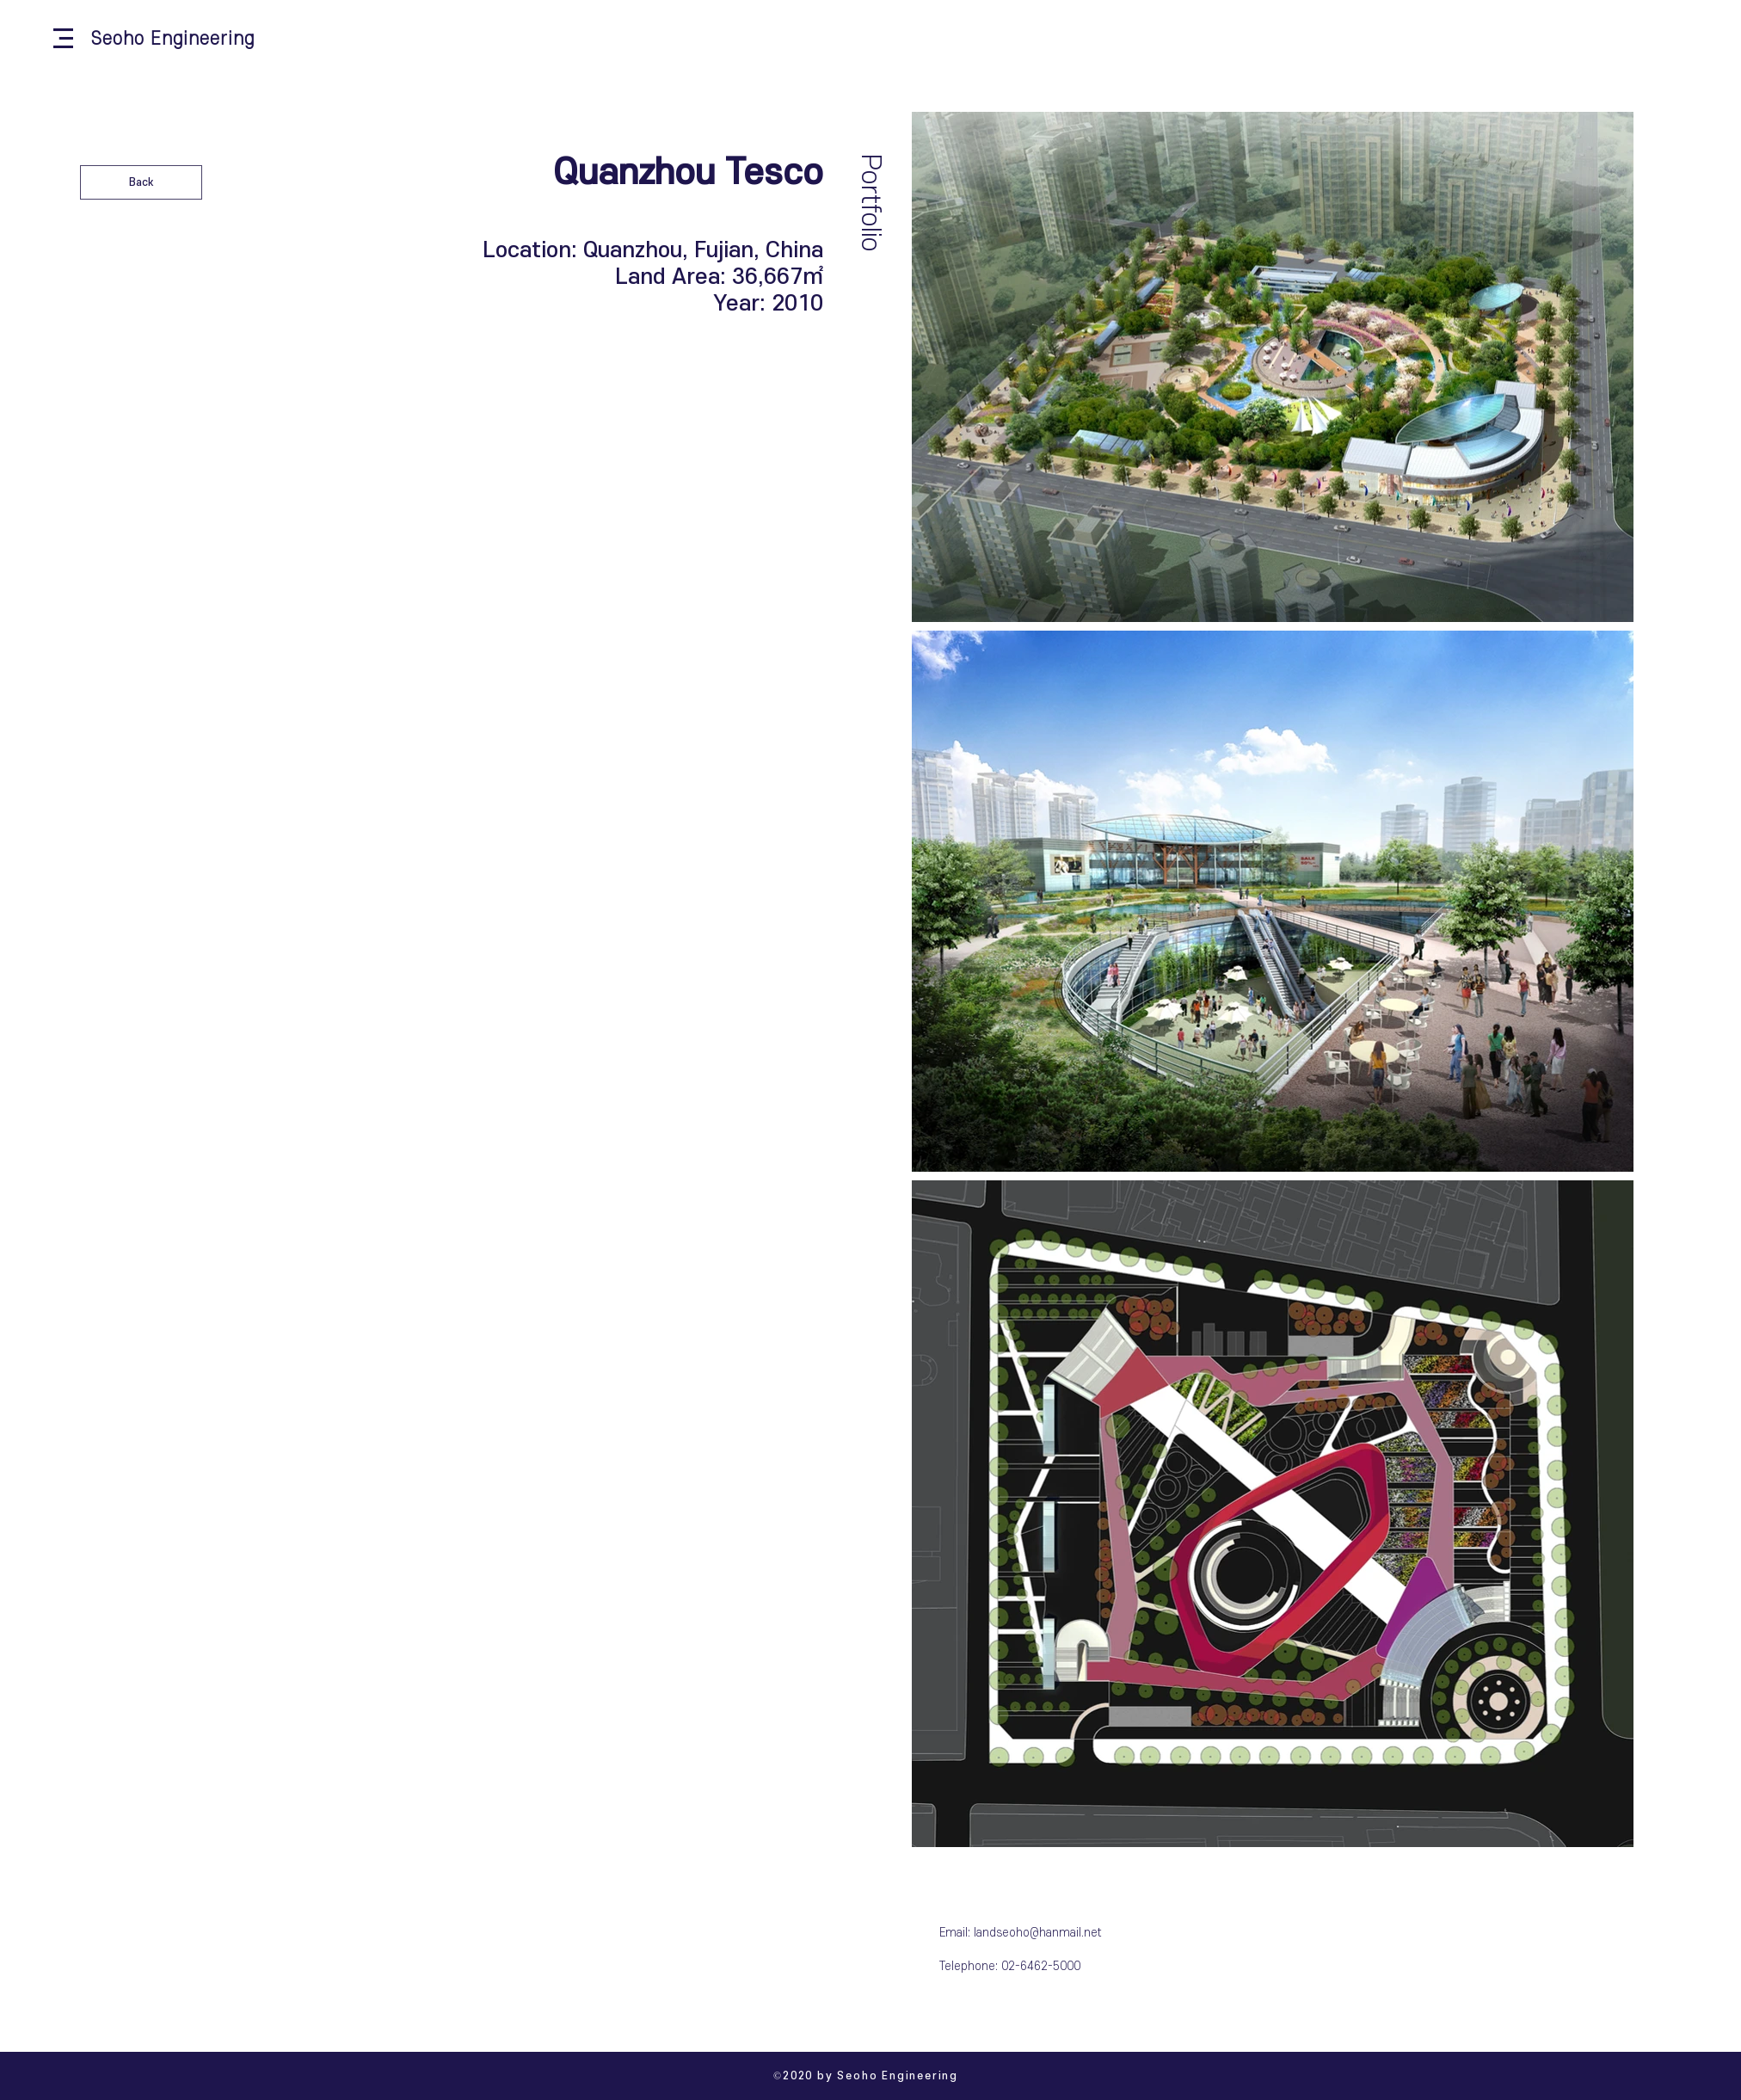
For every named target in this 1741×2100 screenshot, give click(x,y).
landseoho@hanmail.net (1038, 1932)
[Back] (141, 182)
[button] (63, 38)
